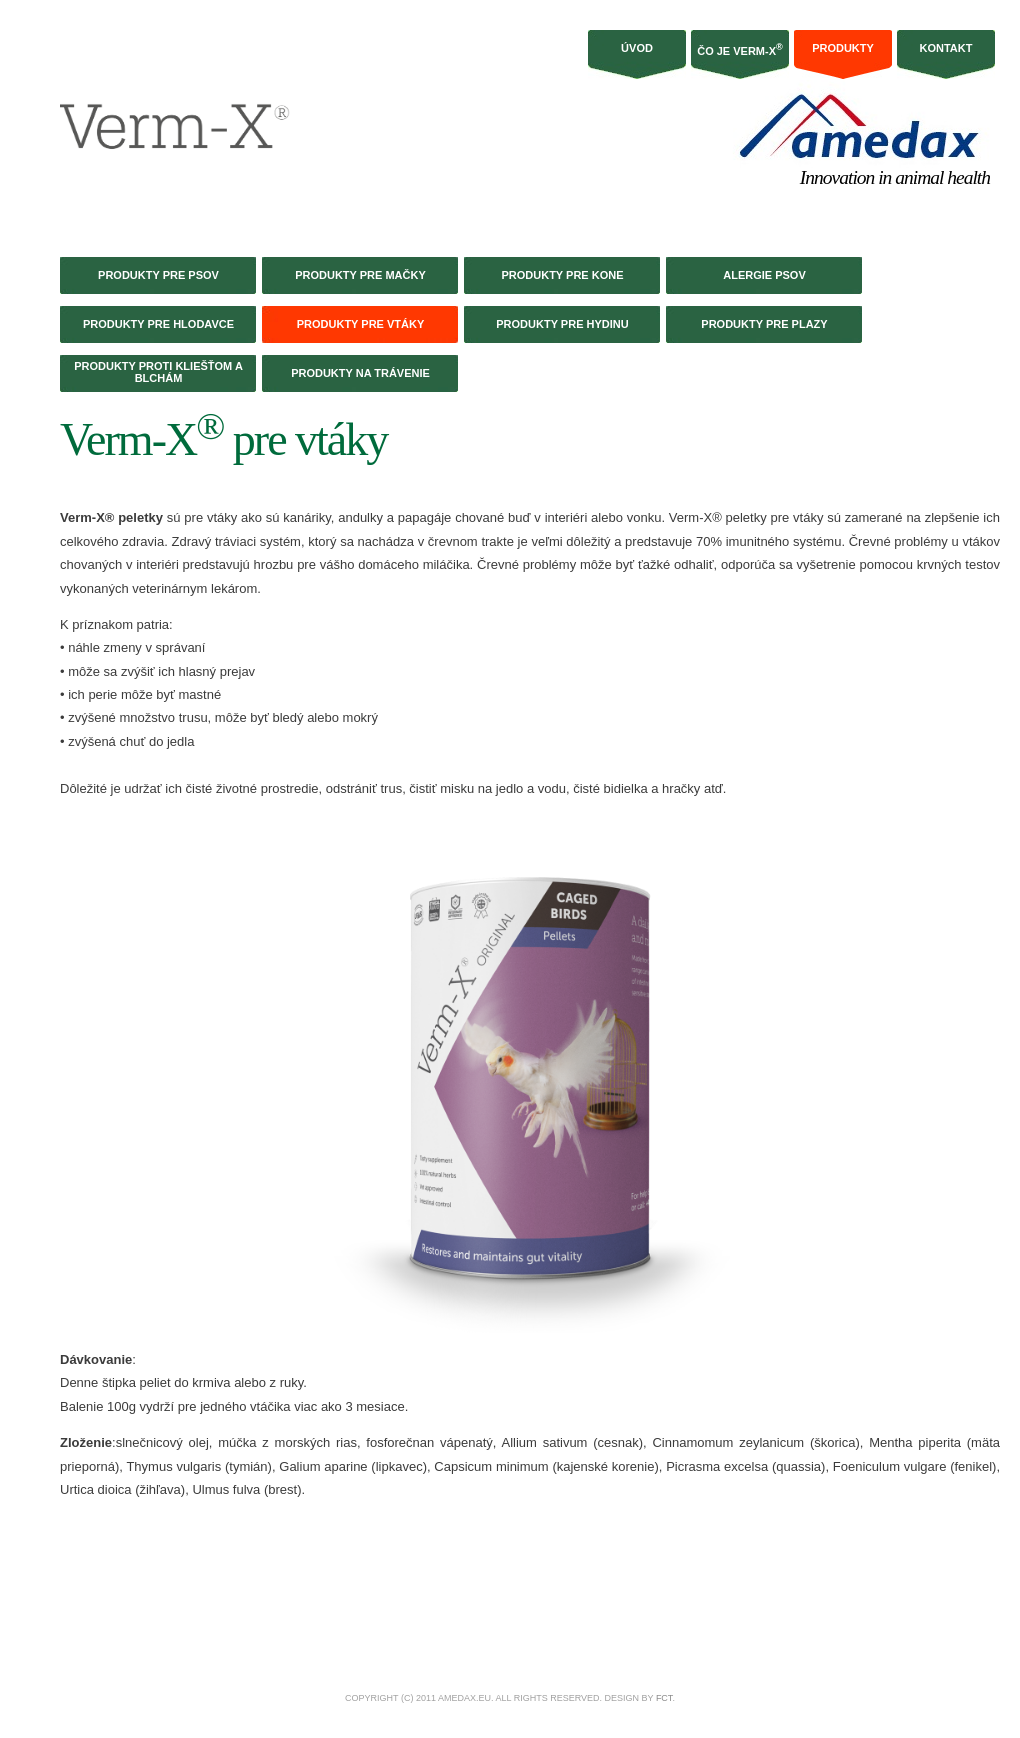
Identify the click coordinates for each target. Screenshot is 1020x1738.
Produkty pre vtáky (361, 324)
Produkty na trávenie (360, 373)
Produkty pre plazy (764, 324)
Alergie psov (764, 275)
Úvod (637, 48)
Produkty (843, 48)
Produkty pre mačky (360, 275)
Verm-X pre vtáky (223, 439)
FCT (664, 1698)
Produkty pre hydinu (562, 324)
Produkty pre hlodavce (158, 324)
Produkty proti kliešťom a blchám (158, 372)
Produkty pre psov (158, 275)
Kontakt (946, 48)
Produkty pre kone (562, 275)
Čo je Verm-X (740, 49)
